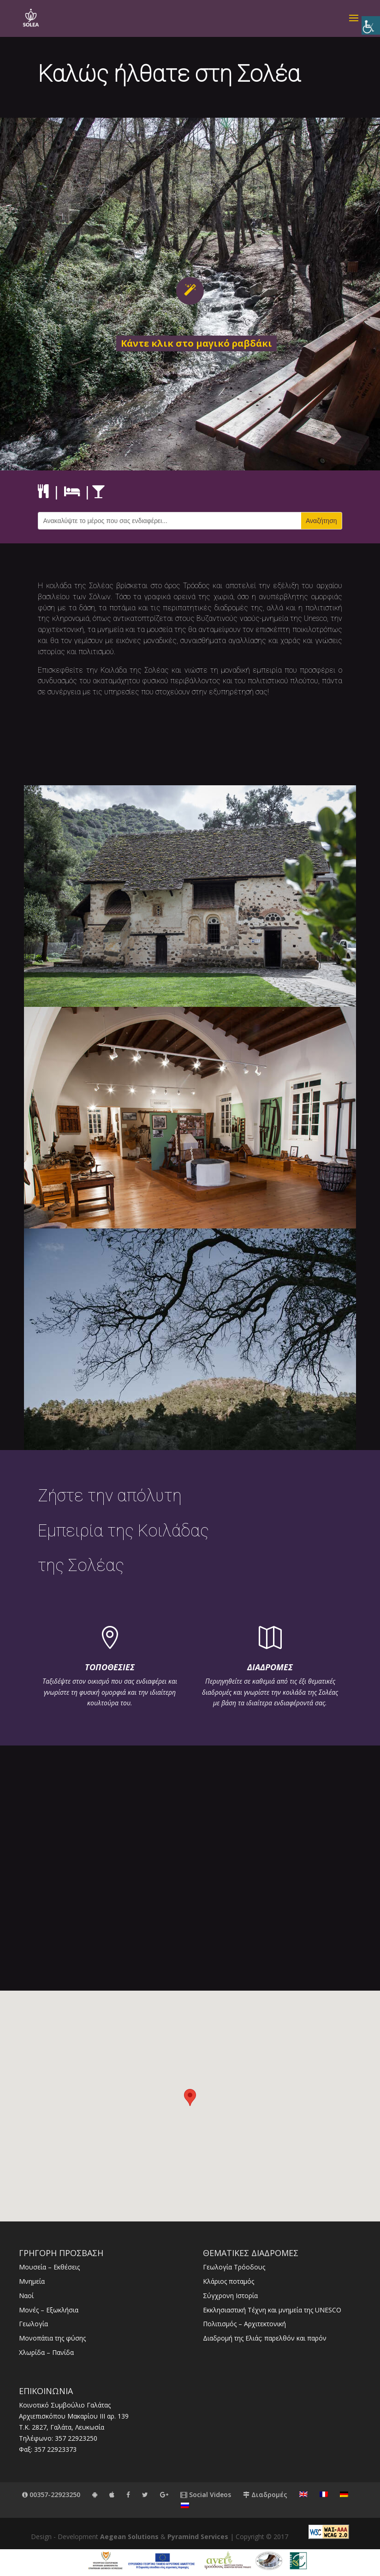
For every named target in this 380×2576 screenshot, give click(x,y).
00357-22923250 (51, 2494)
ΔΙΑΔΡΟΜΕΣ (270, 1667)
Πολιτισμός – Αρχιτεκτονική (244, 2323)
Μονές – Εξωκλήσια (48, 2309)
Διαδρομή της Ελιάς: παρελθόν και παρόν (265, 2338)
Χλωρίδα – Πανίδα (46, 2352)
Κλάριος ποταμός (228, 2281)
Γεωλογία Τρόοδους (234, 2267)
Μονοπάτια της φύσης (52, 2338)
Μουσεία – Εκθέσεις (49, 2267)
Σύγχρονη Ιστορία (230, 2295)
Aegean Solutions (129, 2536)
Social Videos (205, 2494)
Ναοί (26, 2295)
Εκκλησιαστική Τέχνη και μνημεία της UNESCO (272, 2309)
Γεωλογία (33, 2323)
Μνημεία (32, 2281)
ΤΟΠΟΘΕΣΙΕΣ (110, 1667)
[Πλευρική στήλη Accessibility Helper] (371, 25)
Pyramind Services (197, 2536)
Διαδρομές (265, 2494)
